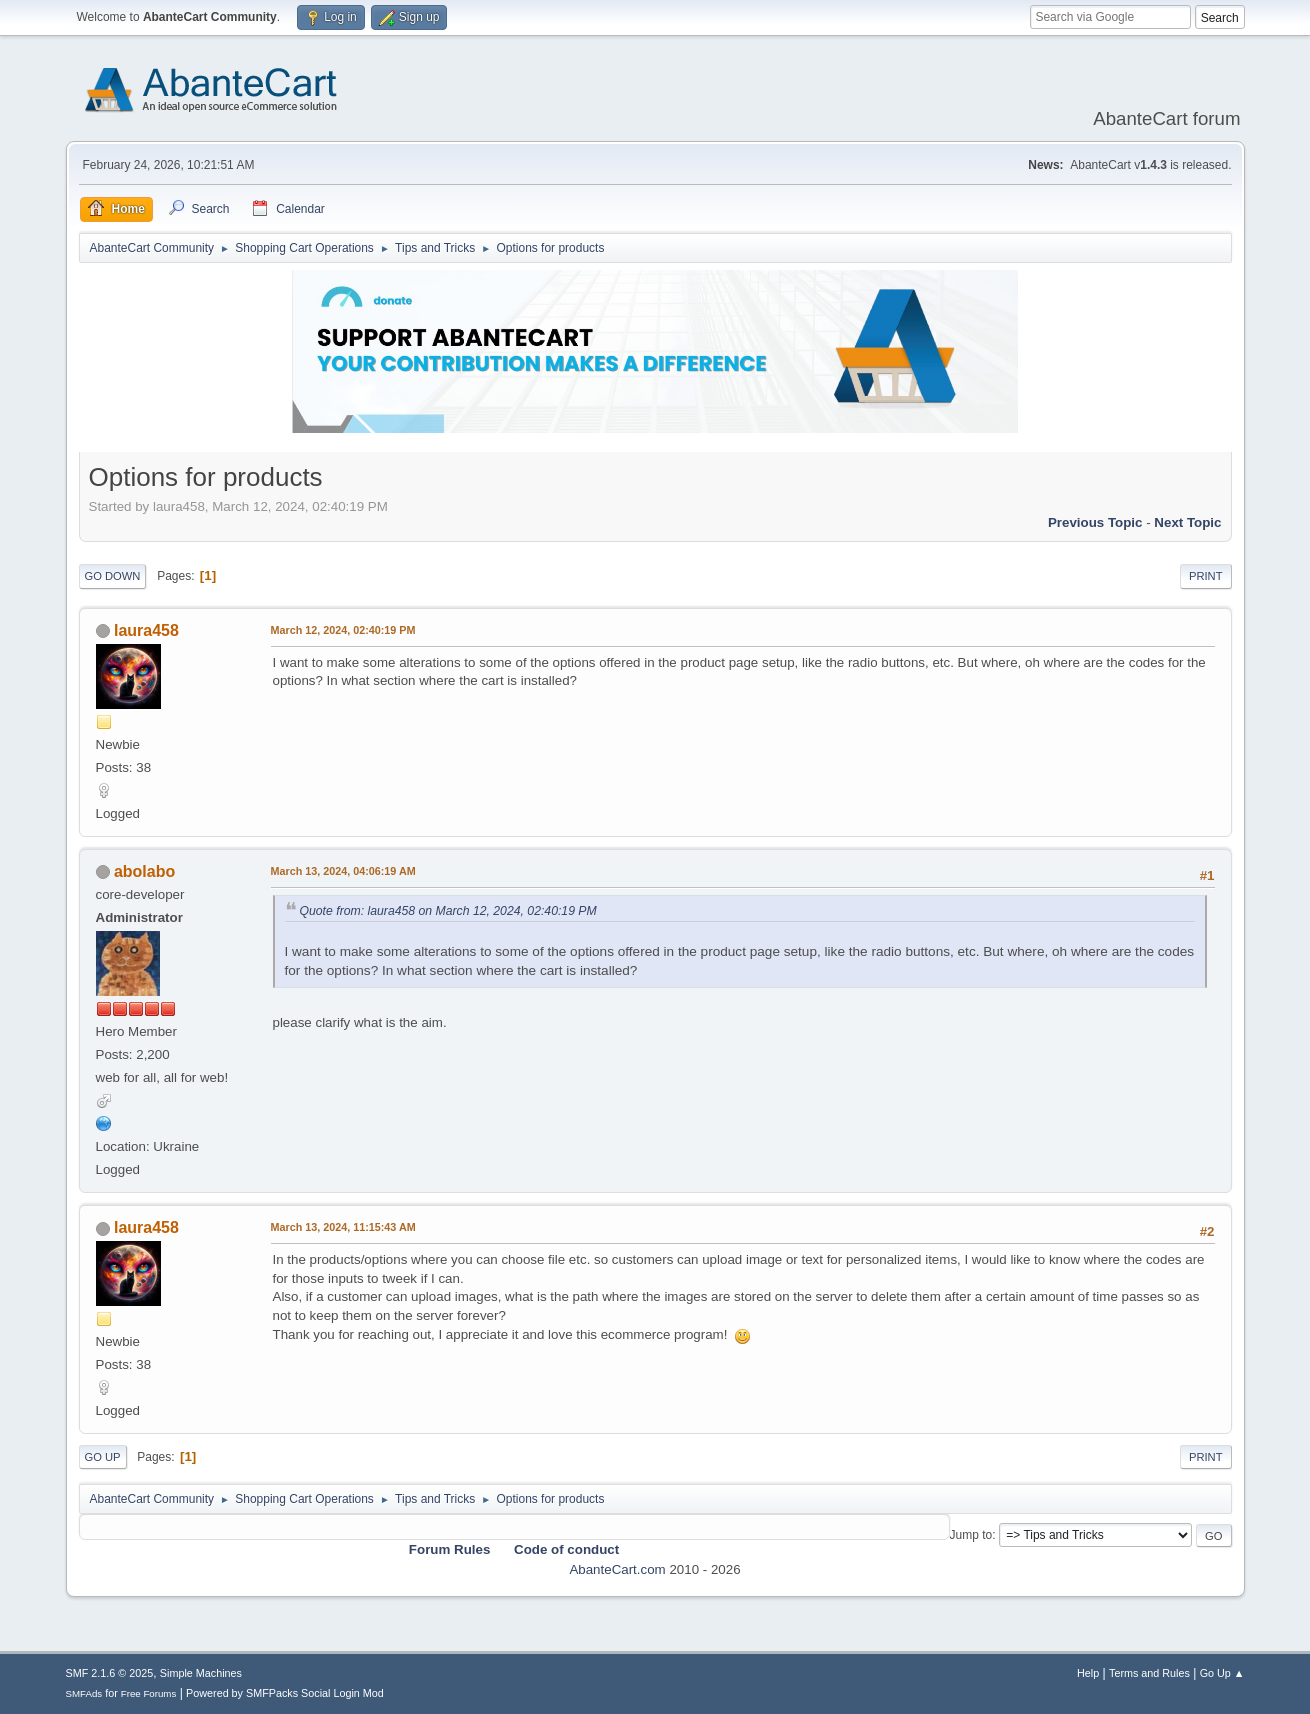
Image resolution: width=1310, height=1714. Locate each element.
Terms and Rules (1149, 1673)
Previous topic (1095, 522)
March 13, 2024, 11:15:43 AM (343, 1227)
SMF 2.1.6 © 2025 (110, 1673)
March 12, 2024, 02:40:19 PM (343, 630)
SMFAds (84, 1693)
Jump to (971, 1535)
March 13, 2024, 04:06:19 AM (343, 871)
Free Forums (149, 1693)
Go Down (113, 576)
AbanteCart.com (617, 1569)
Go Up (103, 1457)
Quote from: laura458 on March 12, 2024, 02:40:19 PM (448, 911)
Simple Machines (201, 1673)
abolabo (144, 871)
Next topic (1187, 522)
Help (1088, 1673)
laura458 (146, 630)
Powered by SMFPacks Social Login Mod (285, 1693)
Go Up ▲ (1222, 1673)
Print (1206, 576)
